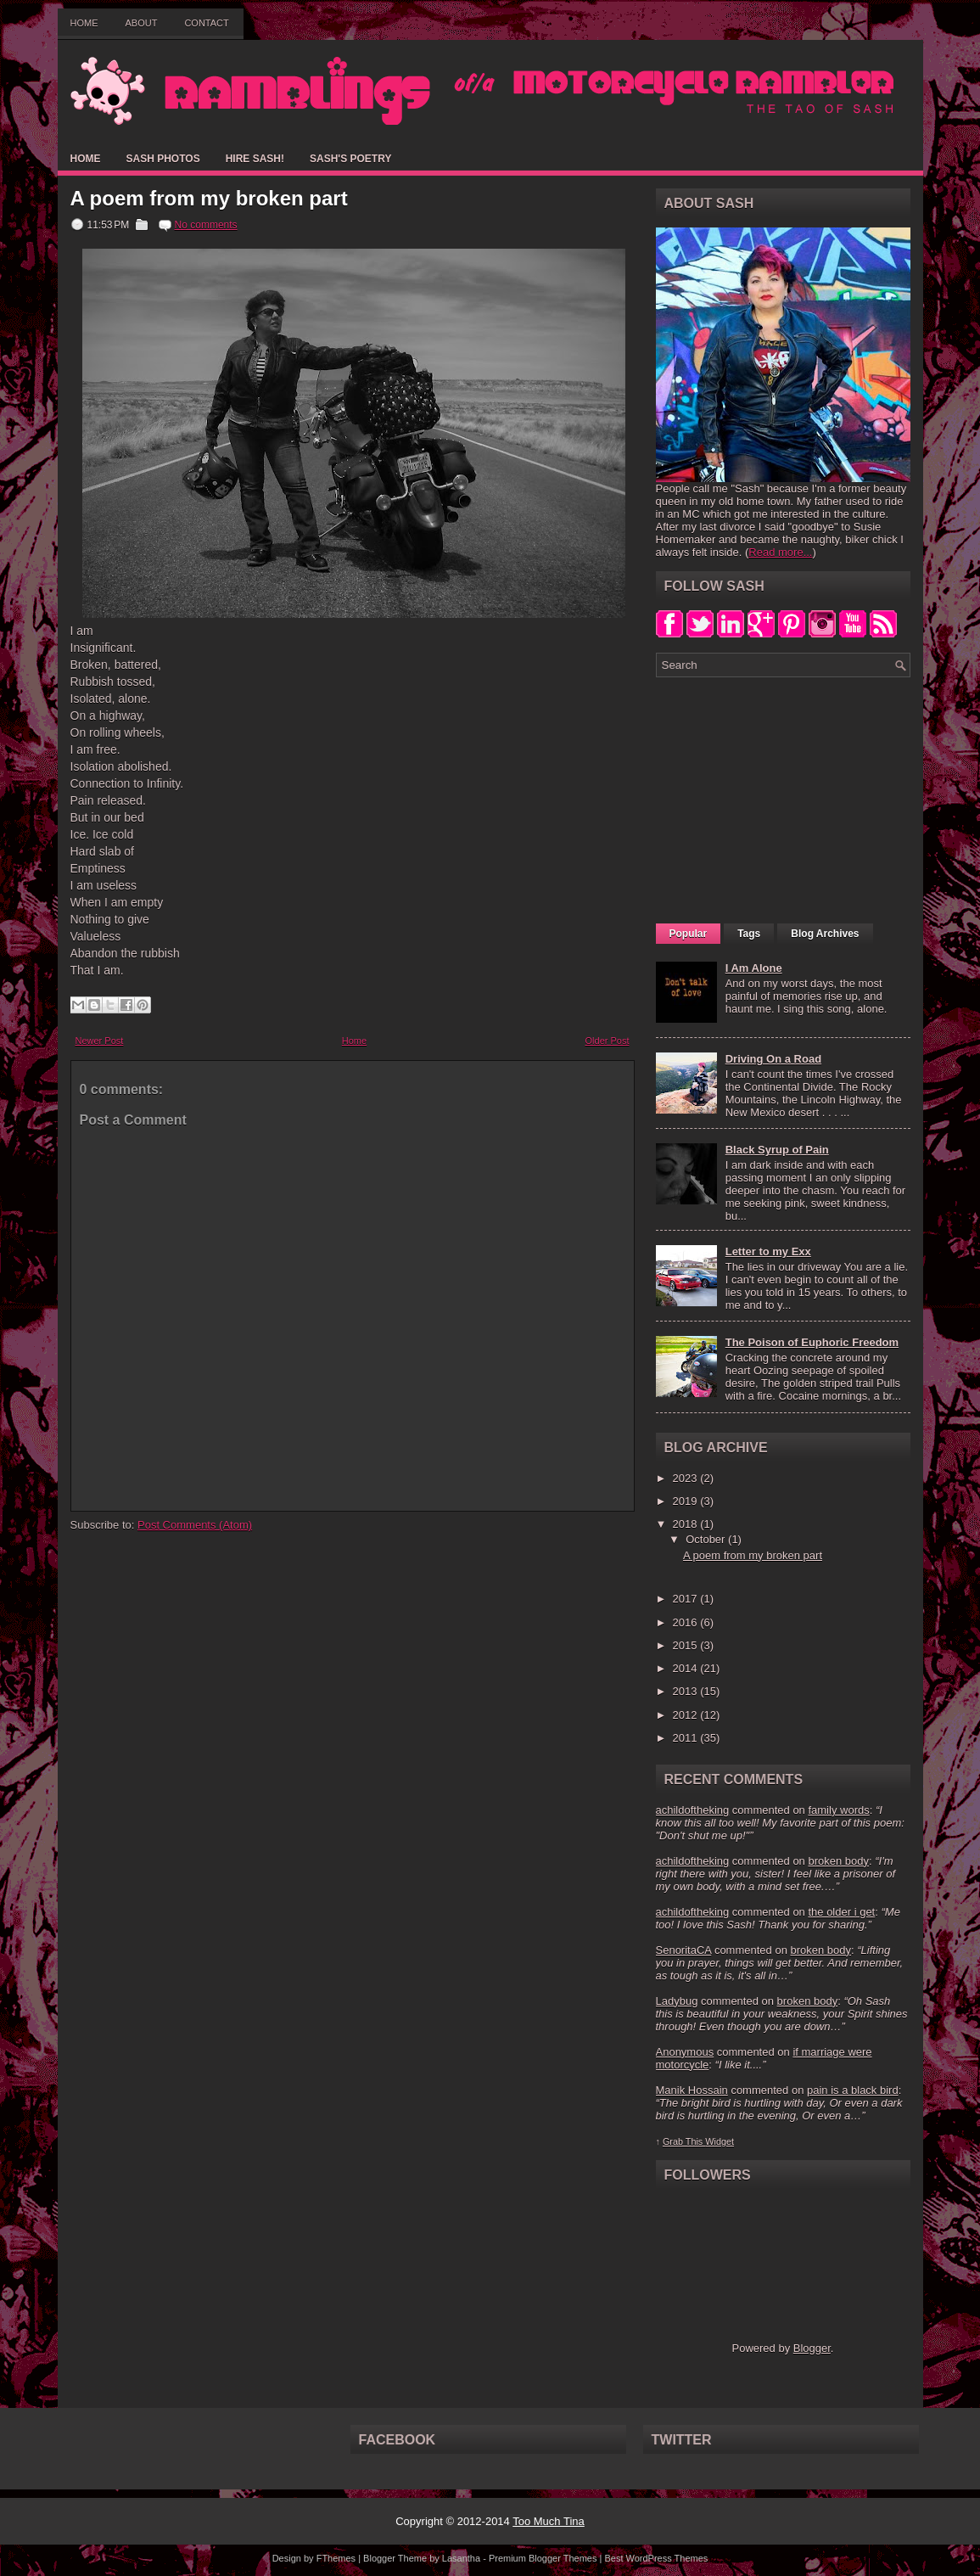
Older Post (607, 1040)
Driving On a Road (773, 1058)
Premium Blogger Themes (543, 2558)
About (142, 23)
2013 (687, 1691)
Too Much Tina (548, 2521)
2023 (687, 1478)
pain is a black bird (853, 2090)
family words (838, 1810)
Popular (688, 934)
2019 (687, 1501)
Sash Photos (163, 159)
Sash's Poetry (350, 159)
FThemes (336, 2558)
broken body (838, 1861)
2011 (687, 1737)
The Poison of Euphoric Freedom (812, 1342)
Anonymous (685, 2052)
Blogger (812, 2348)
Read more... (780, 552)
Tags (748, 934)
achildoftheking (693, 1810)
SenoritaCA (684, 1950)
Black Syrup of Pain (777, 1149)
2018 (687, 1524)
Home (84, 23)
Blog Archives (825, 934)
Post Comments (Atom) (194, 1524)
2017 (687, 1598)
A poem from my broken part (209, 198)
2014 (687, 1668)
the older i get (841, 1911)
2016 (687, 1622)
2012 (687, 1715)
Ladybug (677, 2001)
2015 (687, 1645)
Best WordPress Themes (656, 2558)
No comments (206, 225)
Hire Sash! (255, 159)
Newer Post (100, 1040)
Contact (206, 23)
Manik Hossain (692, 2090)
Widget (719, 2141)
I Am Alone (753, 968)
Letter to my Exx (768, 1251)
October (707, 1539)
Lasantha (461, 2558)
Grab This (684, 2141)
